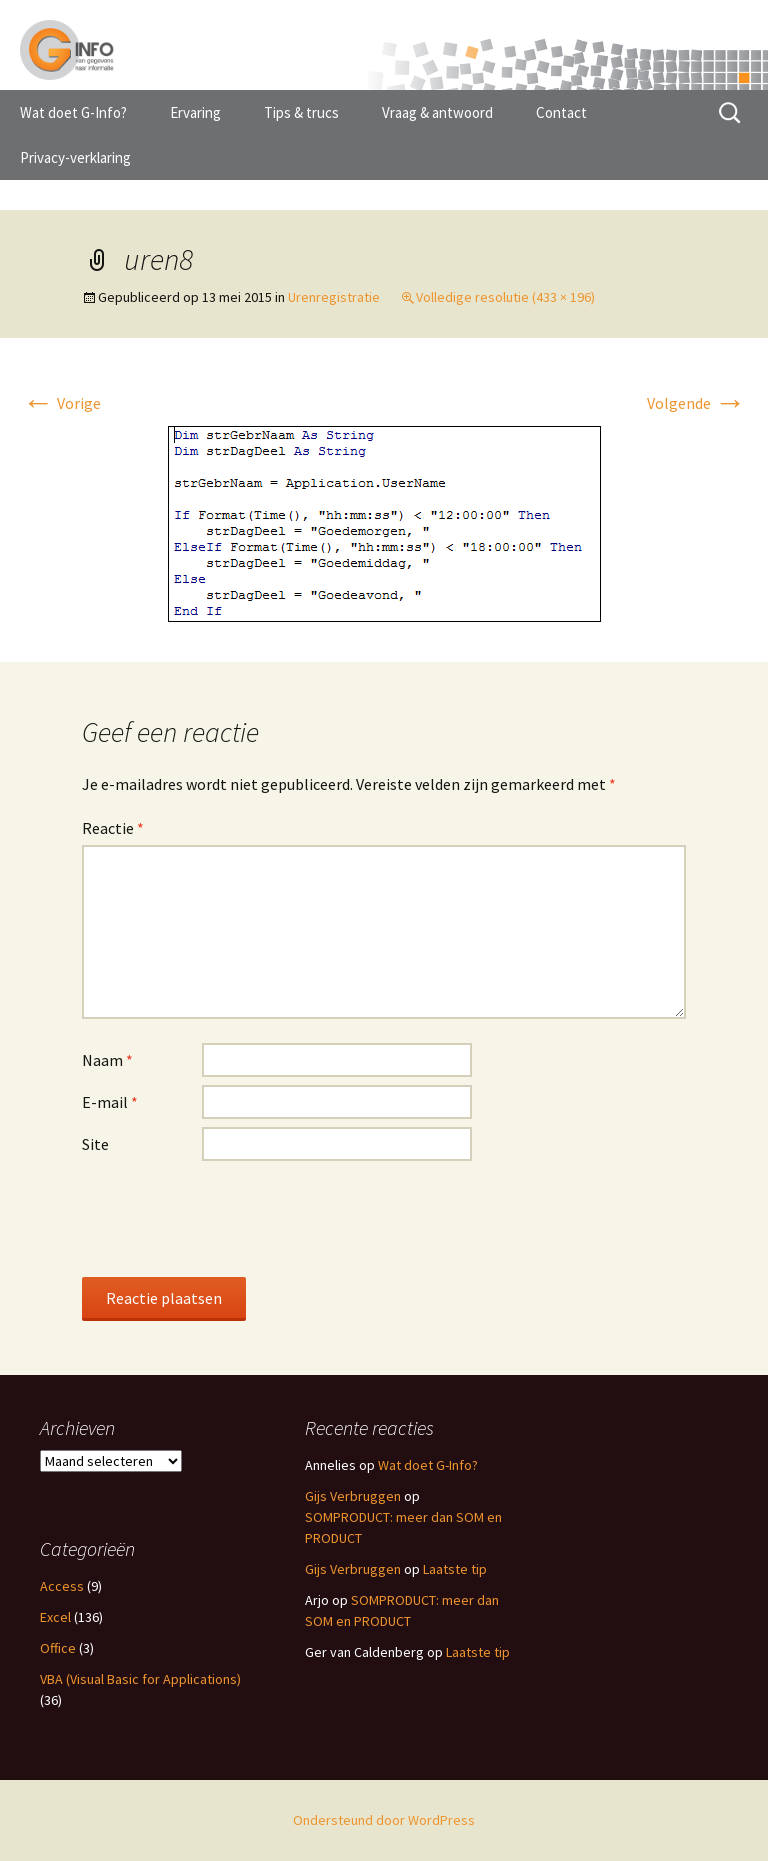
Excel (55, 1617)
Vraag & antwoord (437, 112)
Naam (107, 1060)
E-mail (110, 1102)
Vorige (61, 403)
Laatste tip (455, 1569)
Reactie (113, 828)
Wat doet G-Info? (73, 112)
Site (95, 1144)
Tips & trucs (301, 112)
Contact (561, 112)
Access (62, 1586)
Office (58, 1648)
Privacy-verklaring (75, 157)
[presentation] (234, 1218)
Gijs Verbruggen (353, 1496)
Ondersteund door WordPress (384, 1820)
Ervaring (195, 112)
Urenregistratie (334, 297)
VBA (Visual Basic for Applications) (140, 1679)
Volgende (696, 403)
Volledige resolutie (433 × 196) (505, 297)
